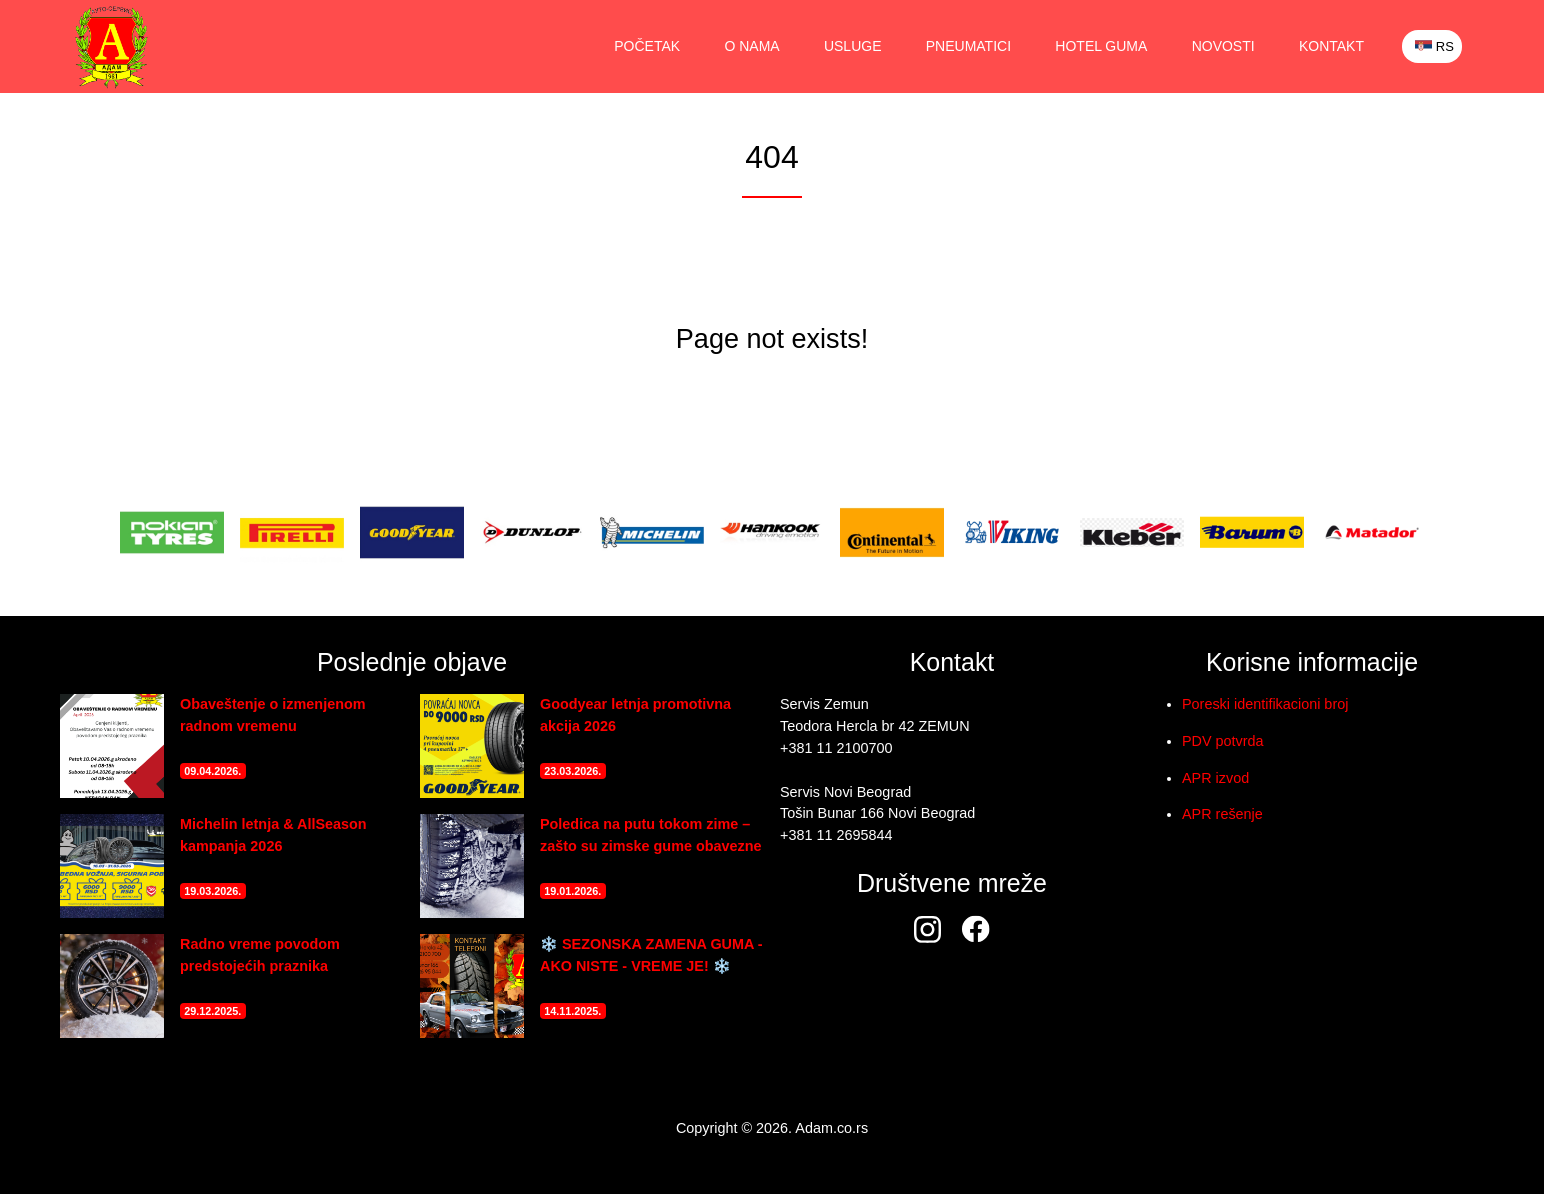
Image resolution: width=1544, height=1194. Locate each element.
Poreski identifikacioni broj (1265, 704)
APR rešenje (1222, 814)
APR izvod (1215, 778)
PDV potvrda (1223, 741)
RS (1434, 46)
